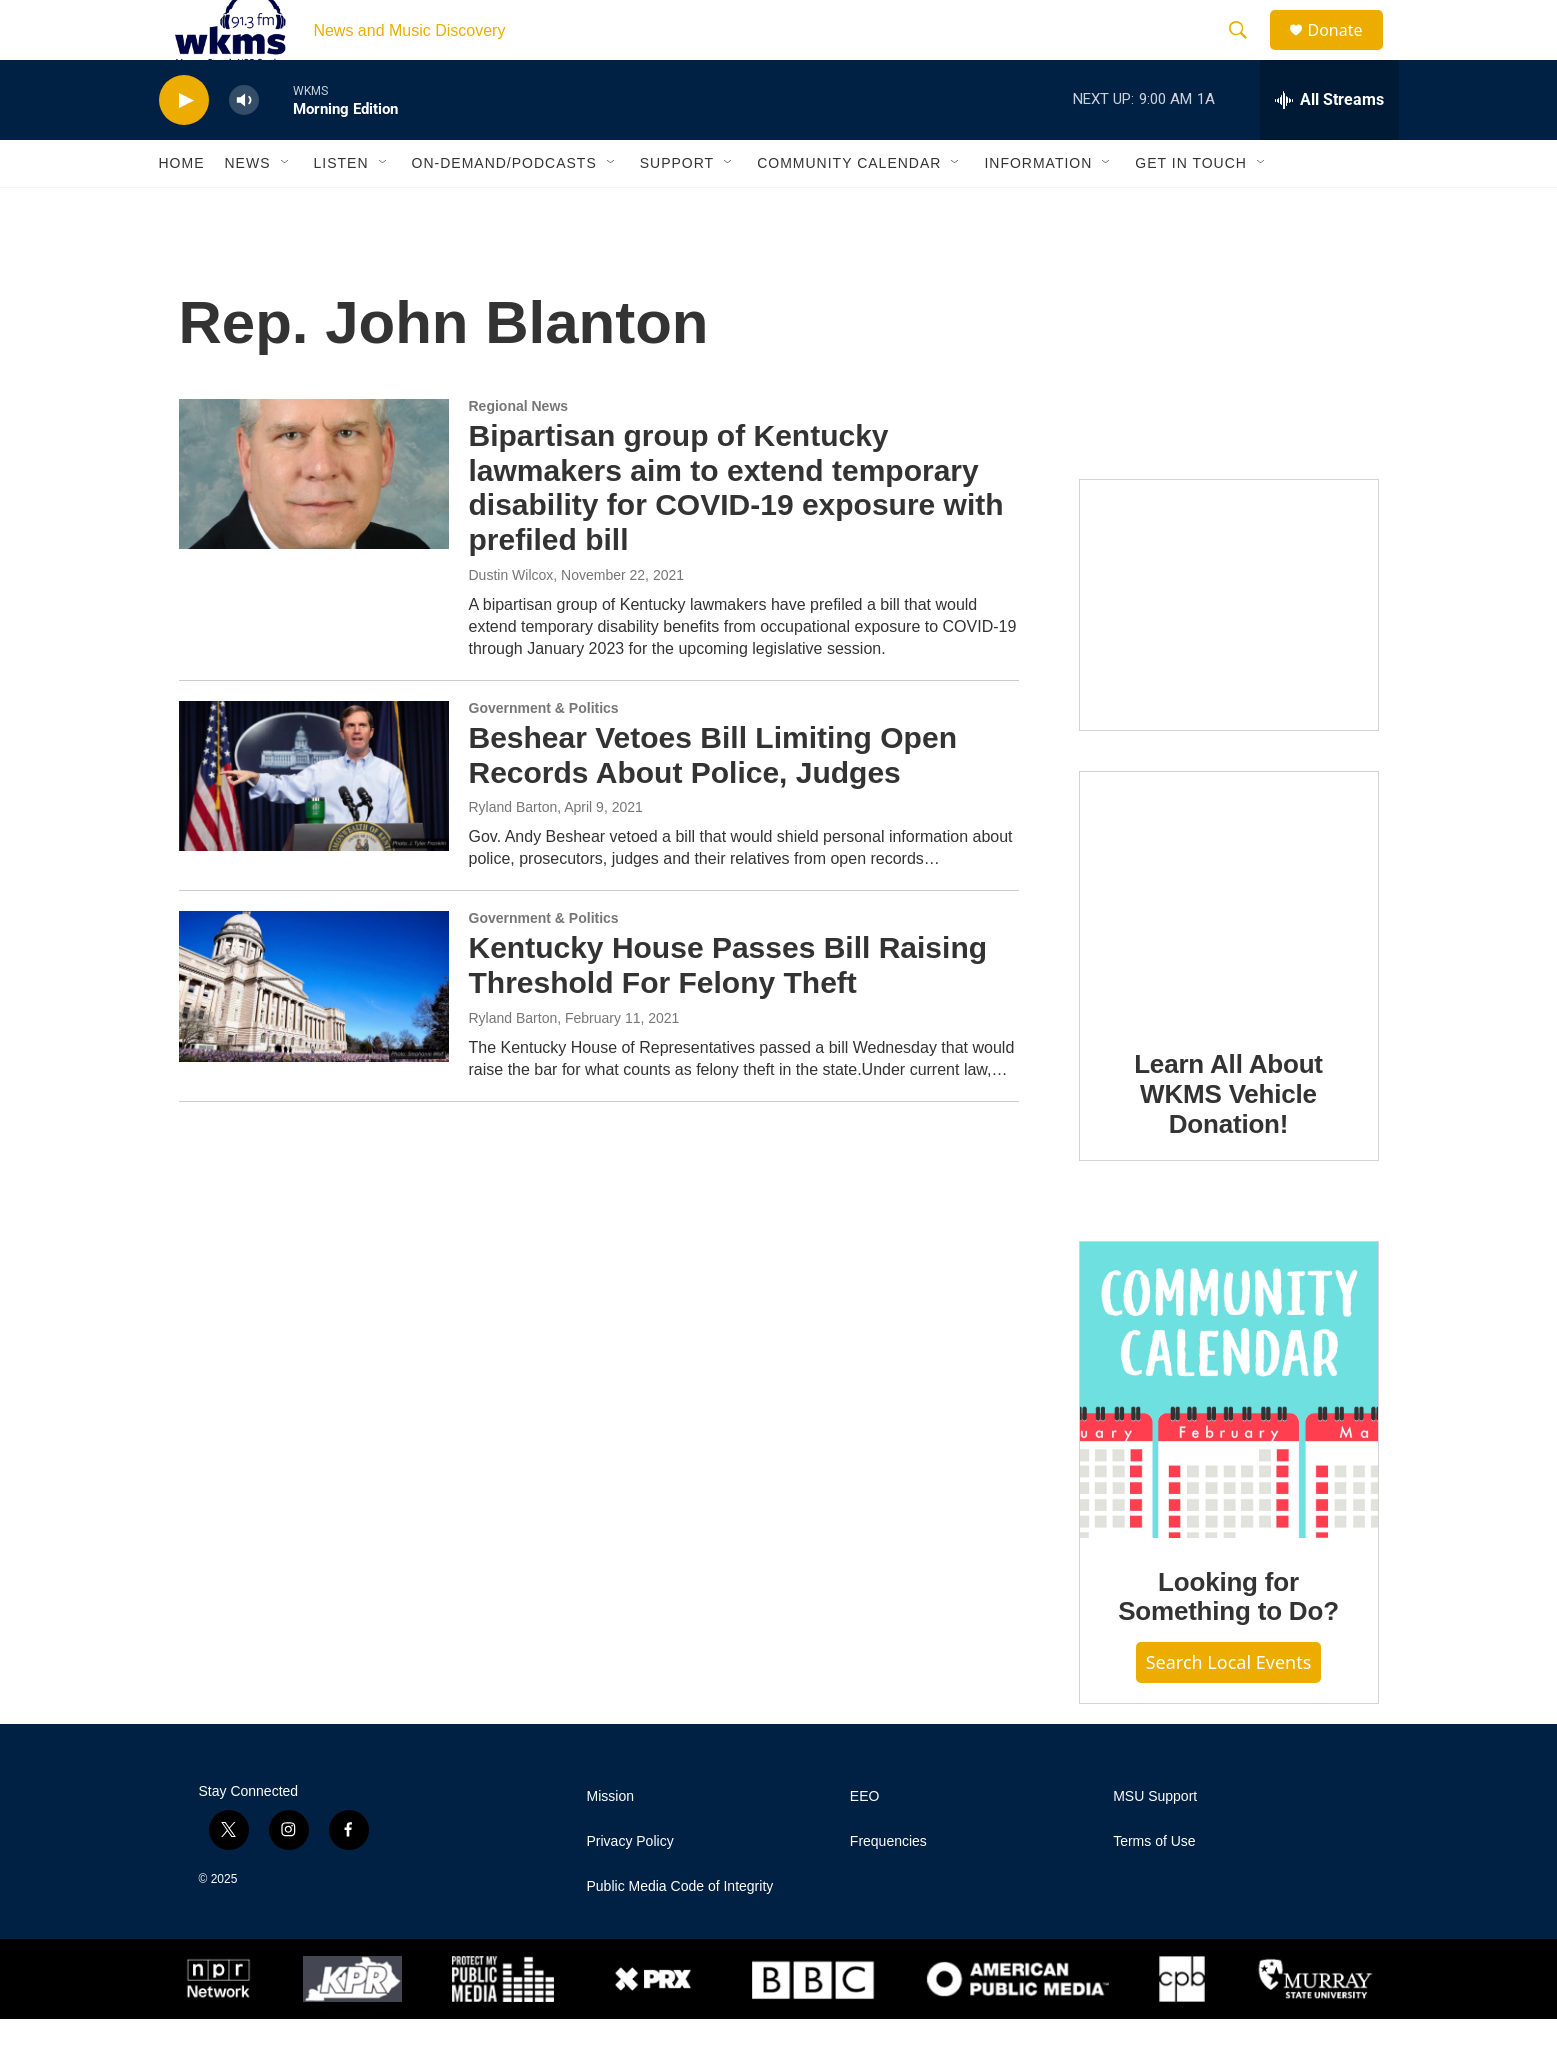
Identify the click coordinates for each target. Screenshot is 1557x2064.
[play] (184, 145)
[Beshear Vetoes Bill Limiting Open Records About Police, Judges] (314, 821)
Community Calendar (849, 208)
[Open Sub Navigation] (286, 208)
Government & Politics (544, 753)
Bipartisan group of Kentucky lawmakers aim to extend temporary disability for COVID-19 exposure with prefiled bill (736, 532)
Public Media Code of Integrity (680, 1931)
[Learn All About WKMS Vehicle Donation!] (1229, 941)
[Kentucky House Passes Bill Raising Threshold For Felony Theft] (314, 1031)
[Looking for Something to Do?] (1229, 1435)
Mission (610, 1841)
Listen (341, 208)
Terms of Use (1154, 1886)
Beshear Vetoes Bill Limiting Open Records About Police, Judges (713, 800)
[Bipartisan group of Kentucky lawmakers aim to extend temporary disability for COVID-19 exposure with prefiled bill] (314, 519)
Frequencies (888, 1886)
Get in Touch (1191, 208)
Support (677, 208)
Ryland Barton (513, 852)
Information (1038, 208)
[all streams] (1329, 145)
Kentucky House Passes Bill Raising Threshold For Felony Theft (728, 1010)
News (248, 208)
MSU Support (1155, 1841)
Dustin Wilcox (511, 620)
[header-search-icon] (1248, 53)
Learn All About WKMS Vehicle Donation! (1228, 1139)
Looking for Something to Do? (1228, 1642)
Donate (1348, 52)
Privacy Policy (630, 1886)
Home (182, 208)
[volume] (244, 145)
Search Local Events (1229, 1707)
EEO (865, 1841)
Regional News (519, 451)
